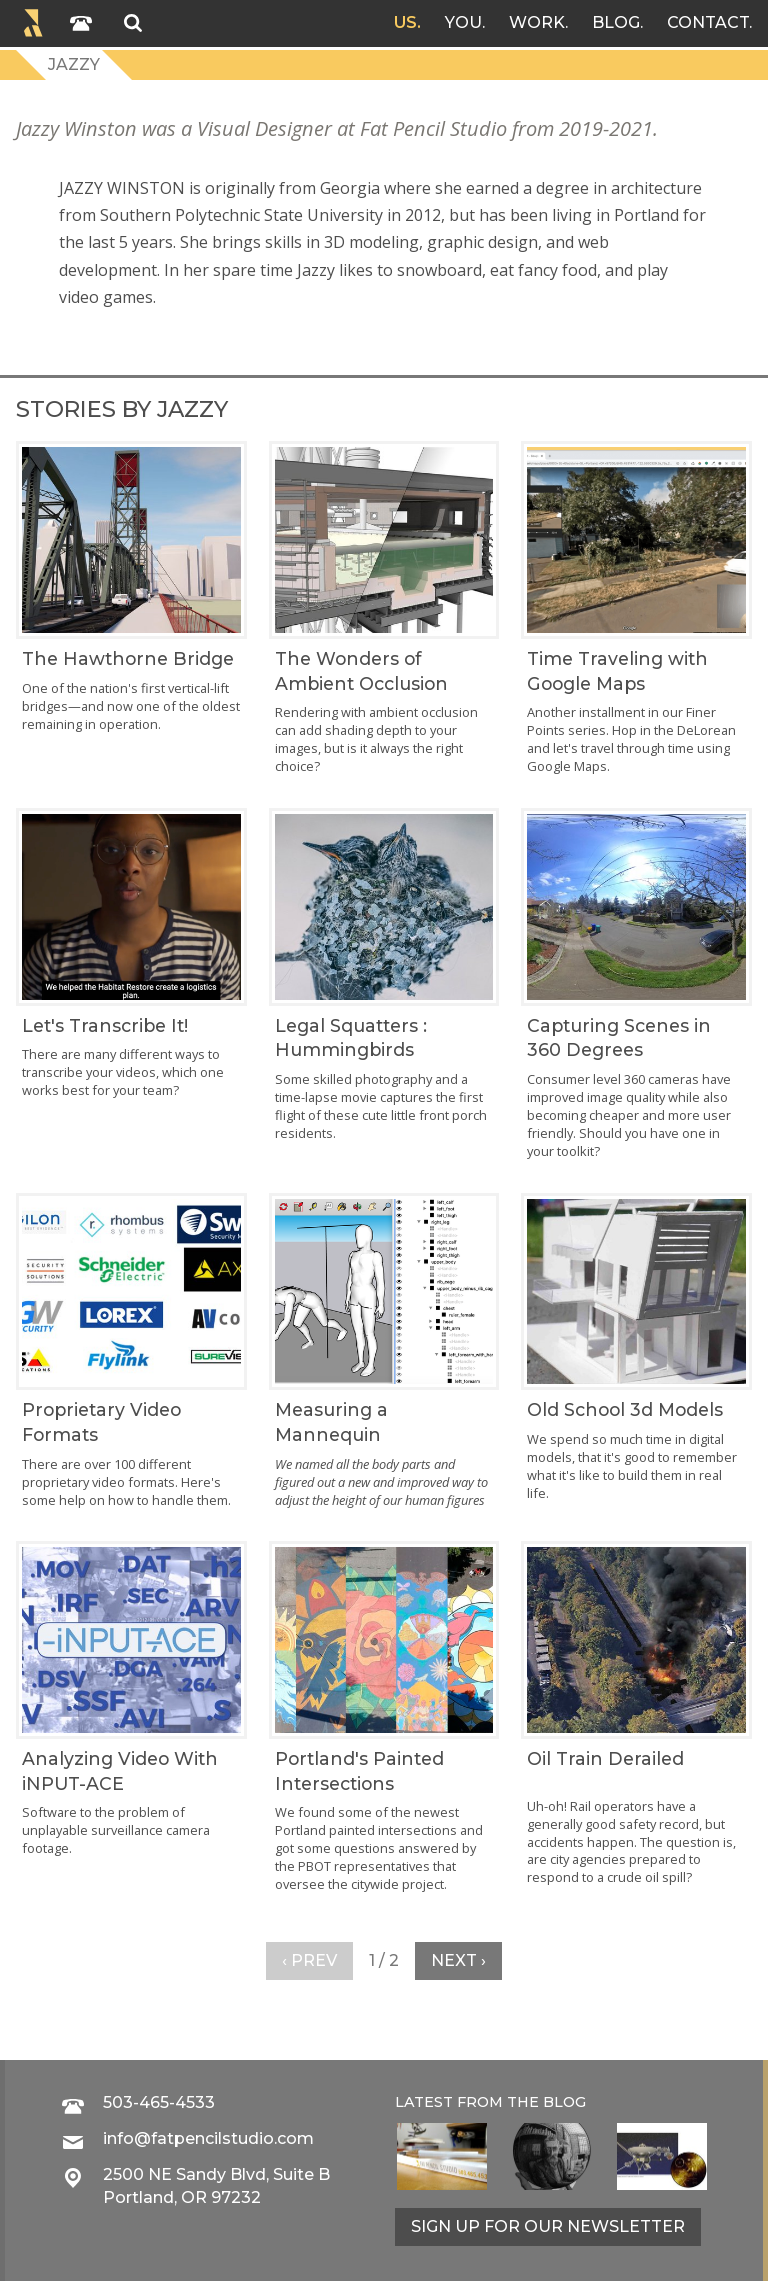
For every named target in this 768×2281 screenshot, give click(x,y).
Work (537, 22)
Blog (616, 22)
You (463, 22)
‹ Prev (309, 1960)
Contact (708, 22)
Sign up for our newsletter (548, 2226)
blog (564, 2102)
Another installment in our (606, 712)
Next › (458, 1960)
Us (405, 22)
